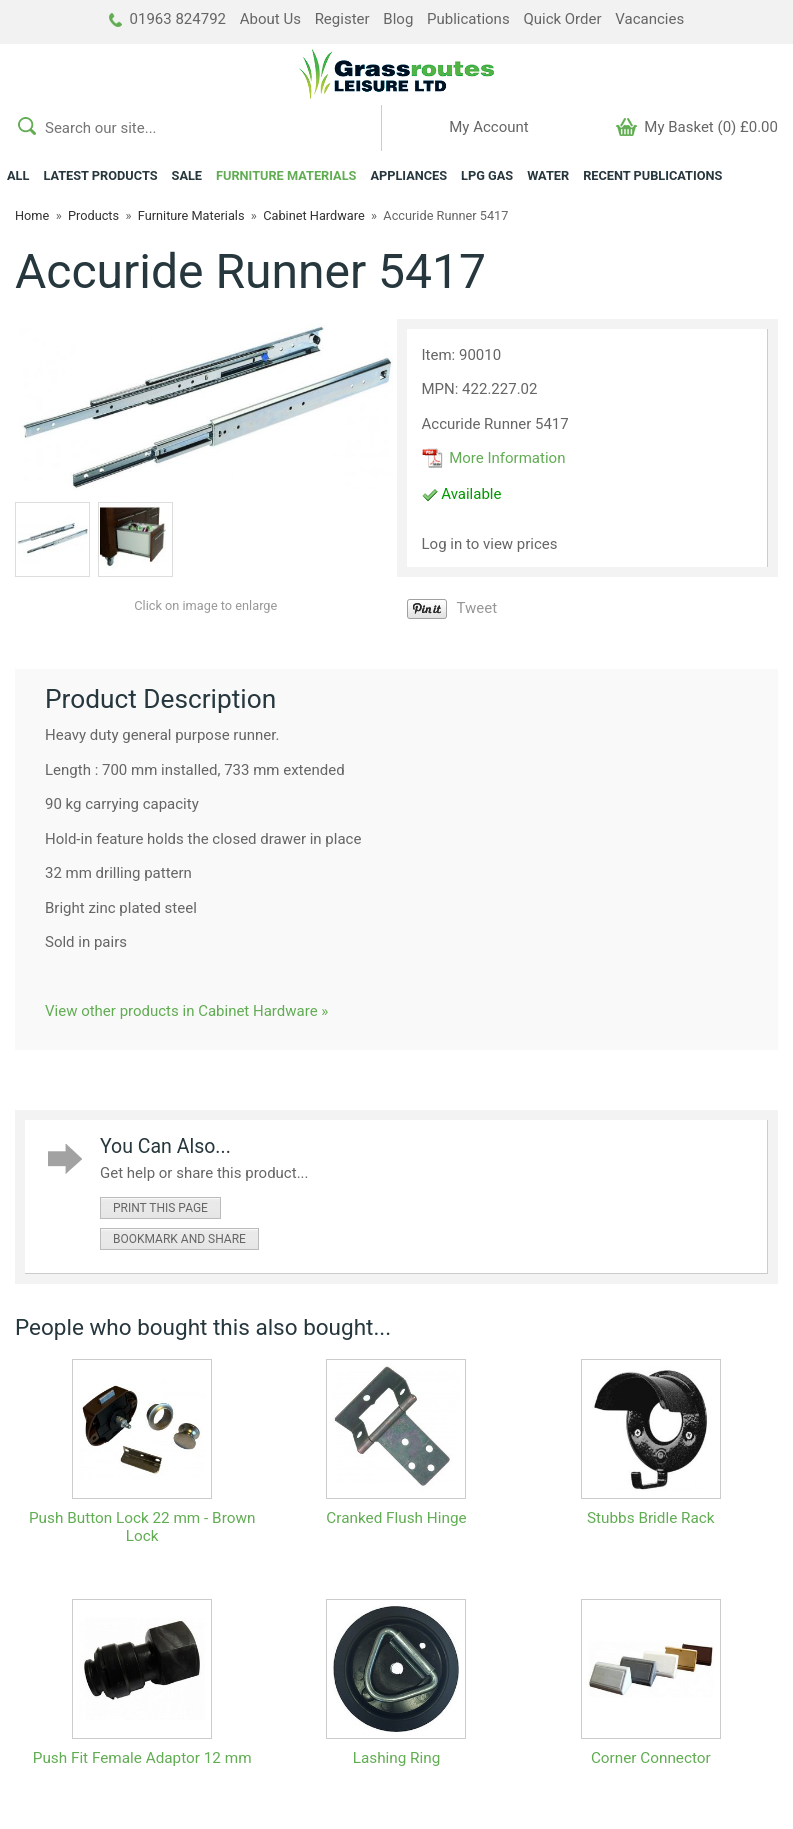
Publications (468, 19)
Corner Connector (651, 1758)
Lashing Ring (397, 1758)
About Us (270, 19)
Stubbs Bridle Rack (651, 1518)
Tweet (477, 608)
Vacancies (649, 19)
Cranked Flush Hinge (396, 1518)
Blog (398, 19)
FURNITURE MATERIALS (286, 175)
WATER (548, 175)
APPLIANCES (408, 175)
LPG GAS (487, 175)
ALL (18, 175)
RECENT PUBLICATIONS (652, 175)
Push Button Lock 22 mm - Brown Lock (142, 1527)
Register (342, 19)
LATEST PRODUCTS (100, 175)
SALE (187, 175)
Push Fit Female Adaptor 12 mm (142, 1758)
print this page (160, 1208)
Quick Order (562, 19)
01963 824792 (167, 19)
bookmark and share (179, 1239)
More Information (494, 458)
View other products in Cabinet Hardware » (186, 1011)
